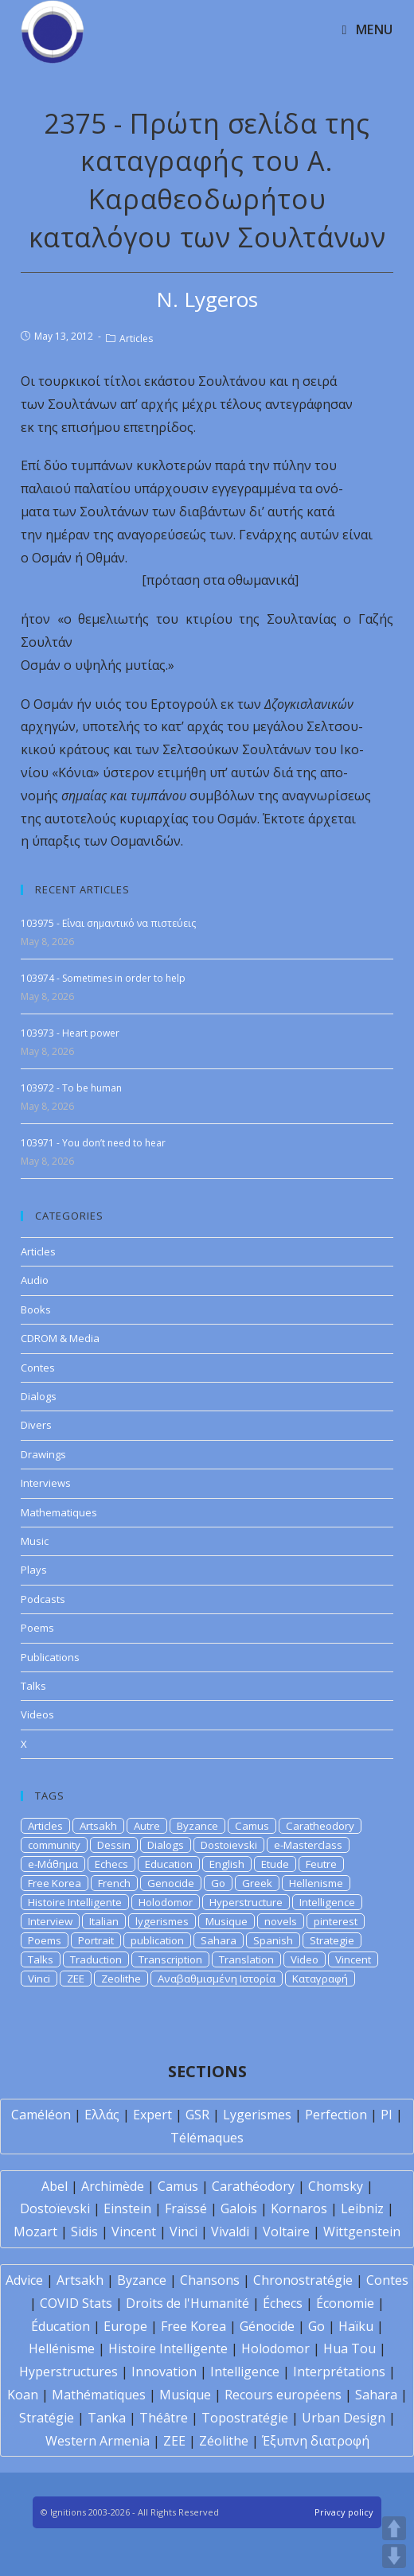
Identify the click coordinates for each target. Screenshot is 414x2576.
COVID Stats (76, 2303)
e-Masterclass (308, 1845)
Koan (22, 2394)
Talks (33, 1686)
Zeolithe (121, 1978)
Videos (37, 1714)
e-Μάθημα (53, 1864)
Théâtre (163, 2417)
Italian (104, 1921)
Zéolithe (223, 2441)
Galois (239, 2208)
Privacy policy (343, 2512)
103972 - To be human (71, 1088)
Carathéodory (253, 2186)
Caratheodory (320, 1826)
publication (157, 1940)
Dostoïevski (55, 2208)
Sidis (84, 2231)
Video (304, 1959)
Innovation (164, 2371)
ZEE (75, 1978)
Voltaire (286, 2231)
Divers (36, 1425)
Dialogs (39, 1396)
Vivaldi (230, 2231)
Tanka (107, 2417)
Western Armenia (97, 2441)
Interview (50, 1921)
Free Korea (54, 1883)
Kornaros (299, 2208)
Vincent (353, 1959)
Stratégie (46, 2417)
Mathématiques (99, 2394)
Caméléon (41, 2114)
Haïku (355, 2326)
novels (280, 1921)
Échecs (283, 2303)
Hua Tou (349, 2348)
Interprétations (339, 2371)
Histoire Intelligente (75, 1902)
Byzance (197, 1826)
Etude (275, 1864)
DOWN (394, 2556)
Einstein (127, 2208)
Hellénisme (62, 2348)
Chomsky (335, 2186)
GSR (197, 2114)
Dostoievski (229, 1845)
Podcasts (43, 1599)
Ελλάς (101, 2114)
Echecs (111, 1864)
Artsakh (98, 1826)
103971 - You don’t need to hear (93, 1143)
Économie (345, 2303)
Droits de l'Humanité (187, 2303)
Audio (35, 1280)
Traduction (96, 1959)
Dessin (114, 1845)
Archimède (112, 2186)
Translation (246, 1959)
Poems (37, 1628)
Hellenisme (316, 1883)
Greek (257, 1883)
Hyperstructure (246, 1902)
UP (394, 2528)
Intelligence (327, 1902)
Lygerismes (257, 2114)
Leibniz (362, 2208)
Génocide (267, 2326)
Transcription (170, 1959)
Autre (147, 1826)
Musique (226, 1921)
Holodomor (166, 1902)
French (114, 1883)
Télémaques (207, 2137)
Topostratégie (244, 2417)
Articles (136, 338)
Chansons (210, 2280)
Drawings (43, 1454)
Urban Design (343, 2417)
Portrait (96, 1940)
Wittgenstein (361, 2231)
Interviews (46, 1483)
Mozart (35, 2231)
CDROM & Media (60, 1338)
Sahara (218, 1940)
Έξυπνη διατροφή (315, 2441)
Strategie (332, 1940)
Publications (50, 1657)
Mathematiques (59, 1512)
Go (218, 1883)
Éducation (60, 2326)
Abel (54, 2186)
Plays (34, 1569)
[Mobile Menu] (367, 29)
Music (35, 1541)
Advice (24, 2280)
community (54, 1845)
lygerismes (162, 1921)
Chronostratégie (303, 2280)
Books (36, 1309)
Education (169, 1864)
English (226, 1864)
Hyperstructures (68, 2371)
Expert (152, 2114)
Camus (252, 1826)
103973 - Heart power (70, 1033)
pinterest (335, 1921)
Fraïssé (186, 2208)
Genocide (170, 1883)
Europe (125, 2326)
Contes (38, 1367)
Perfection (336, 2114)
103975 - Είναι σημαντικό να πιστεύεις (108, 923)
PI (387, 2114)
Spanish (273, 1940)
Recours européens (283, 2394)
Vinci (39, 1978)
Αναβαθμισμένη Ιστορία (216, 1978)
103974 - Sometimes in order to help (103, 978)
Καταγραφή (320, 1978)
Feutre (321, 1864)
